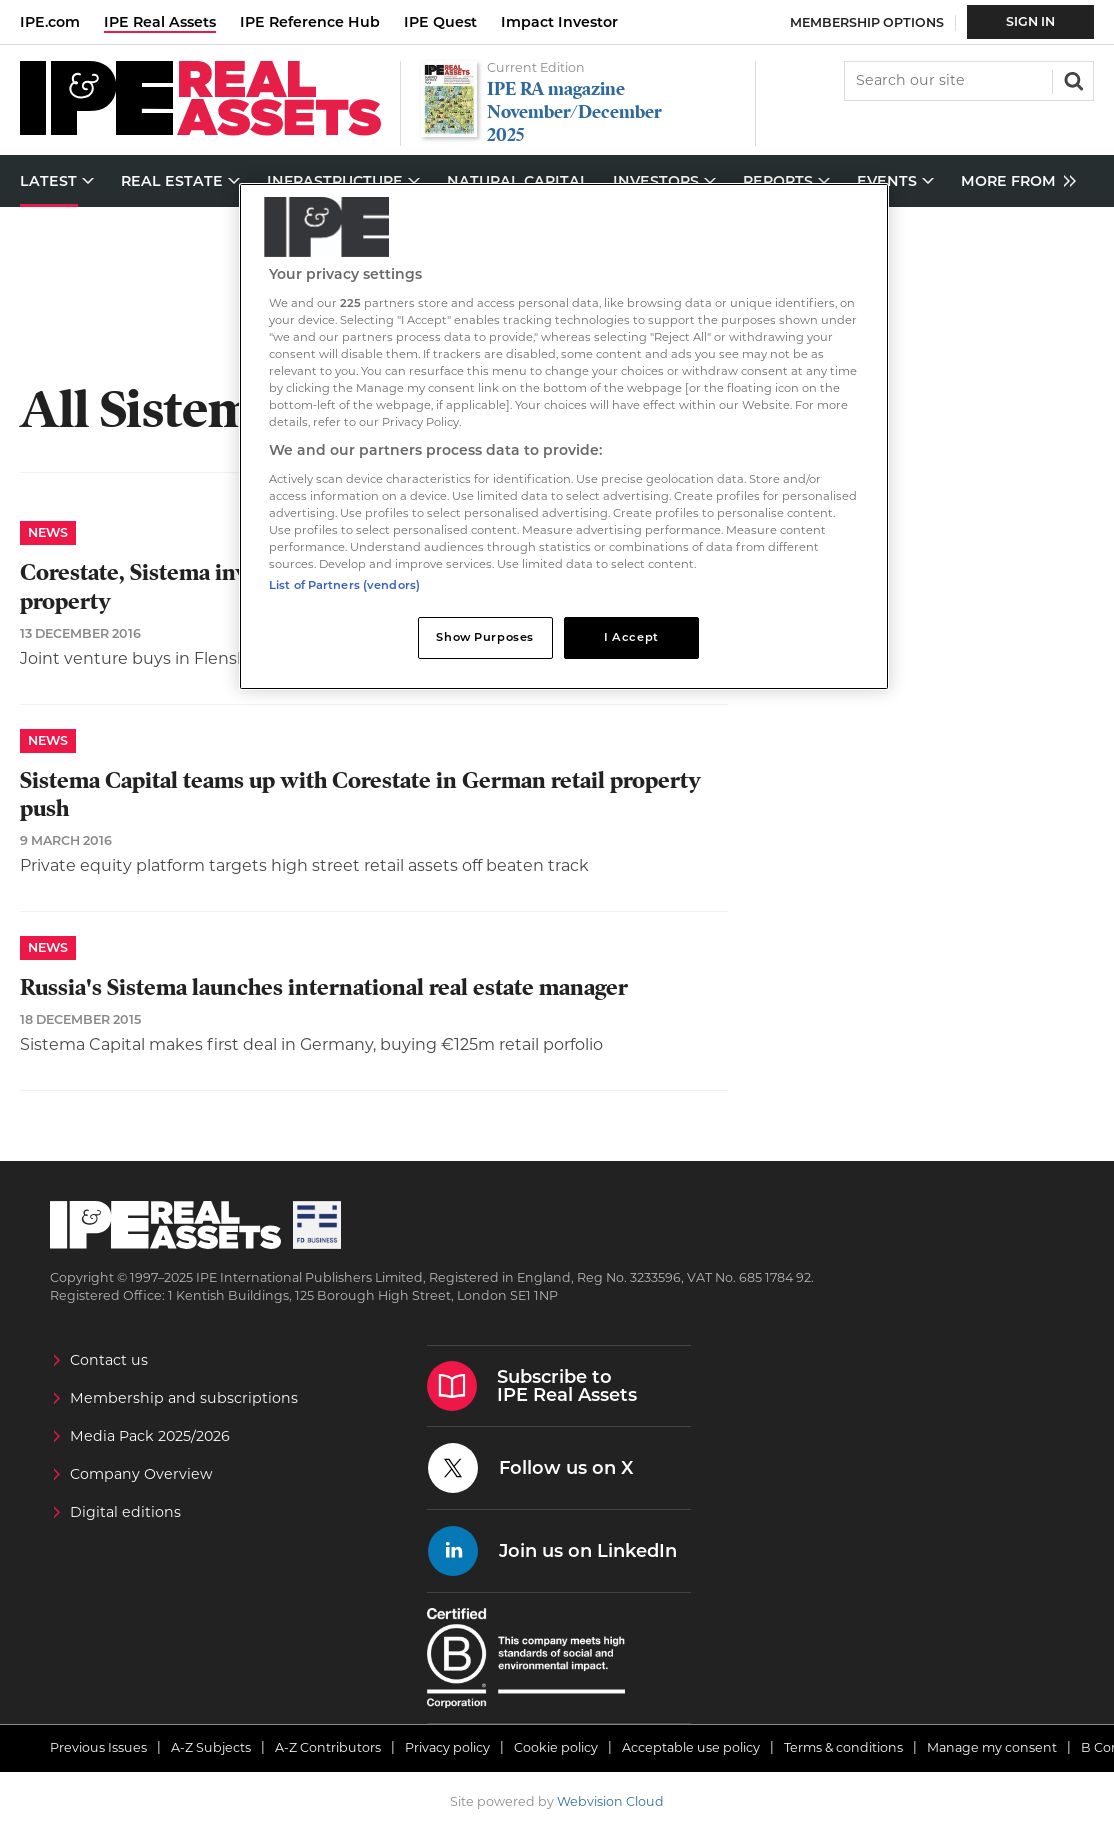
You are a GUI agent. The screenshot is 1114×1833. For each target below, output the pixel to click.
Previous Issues (98, 1747)
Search (1072, 79)
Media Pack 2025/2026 (150, 1436)
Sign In (1030, 21)
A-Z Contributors (328, 1747)
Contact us (109, 1360)
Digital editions (125, 1512)
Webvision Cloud (610, 1801)
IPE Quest (440, 22)
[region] (564, 436)
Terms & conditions (843, 1747)
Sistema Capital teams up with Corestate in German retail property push (360, 795)
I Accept (631, 637)
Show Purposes (484, 637)
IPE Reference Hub (310, 22)
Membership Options (867, 22)
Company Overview (141, 1474)
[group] (1013, 181)
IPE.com (50, 22)
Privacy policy (447, 1747)
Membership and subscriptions (184, 1398)
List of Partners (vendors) (344, 585)
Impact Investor (559, 22)
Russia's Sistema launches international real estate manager (324, 987)
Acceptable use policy (691, 1747)
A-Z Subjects (211, 1747)
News (48, 532)
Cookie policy (556, 1747)
